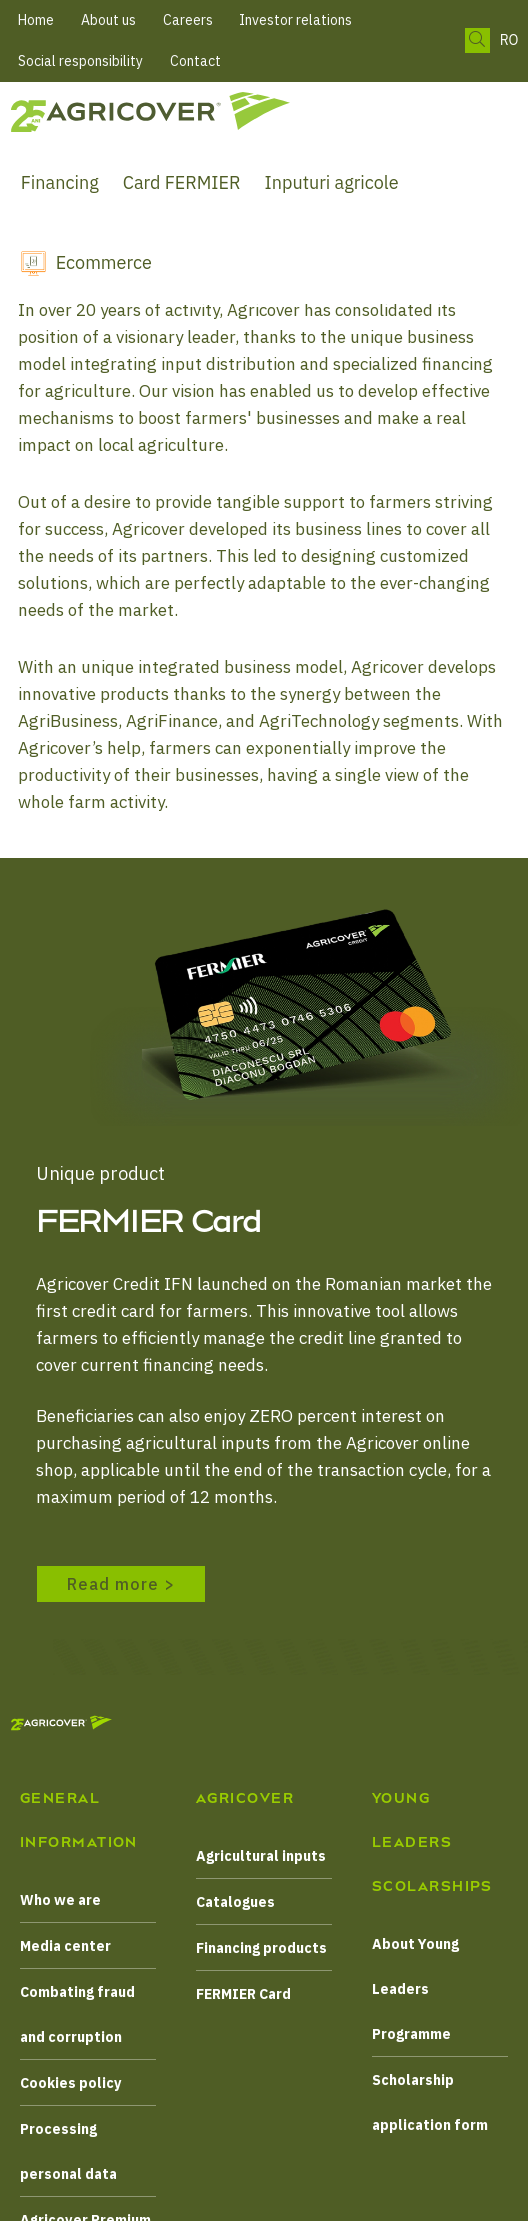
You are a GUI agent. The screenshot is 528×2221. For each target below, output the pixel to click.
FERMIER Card (243, 1994)
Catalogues (235, 1902)
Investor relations (295, 20)
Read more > (121, 1584)
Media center (65, 1946)
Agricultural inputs (261, 1856)
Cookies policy (70, 2083)
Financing (60, 182)
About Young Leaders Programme (415, 1989)
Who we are (60, 1900)
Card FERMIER (182, 182)
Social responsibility (80, 61)
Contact (195, 61)
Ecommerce (104, 262)
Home (36, 20)
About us (108, 20)
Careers (188, 20)
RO (509, 40)
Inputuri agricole (332, 182)
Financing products (261, 1948)
